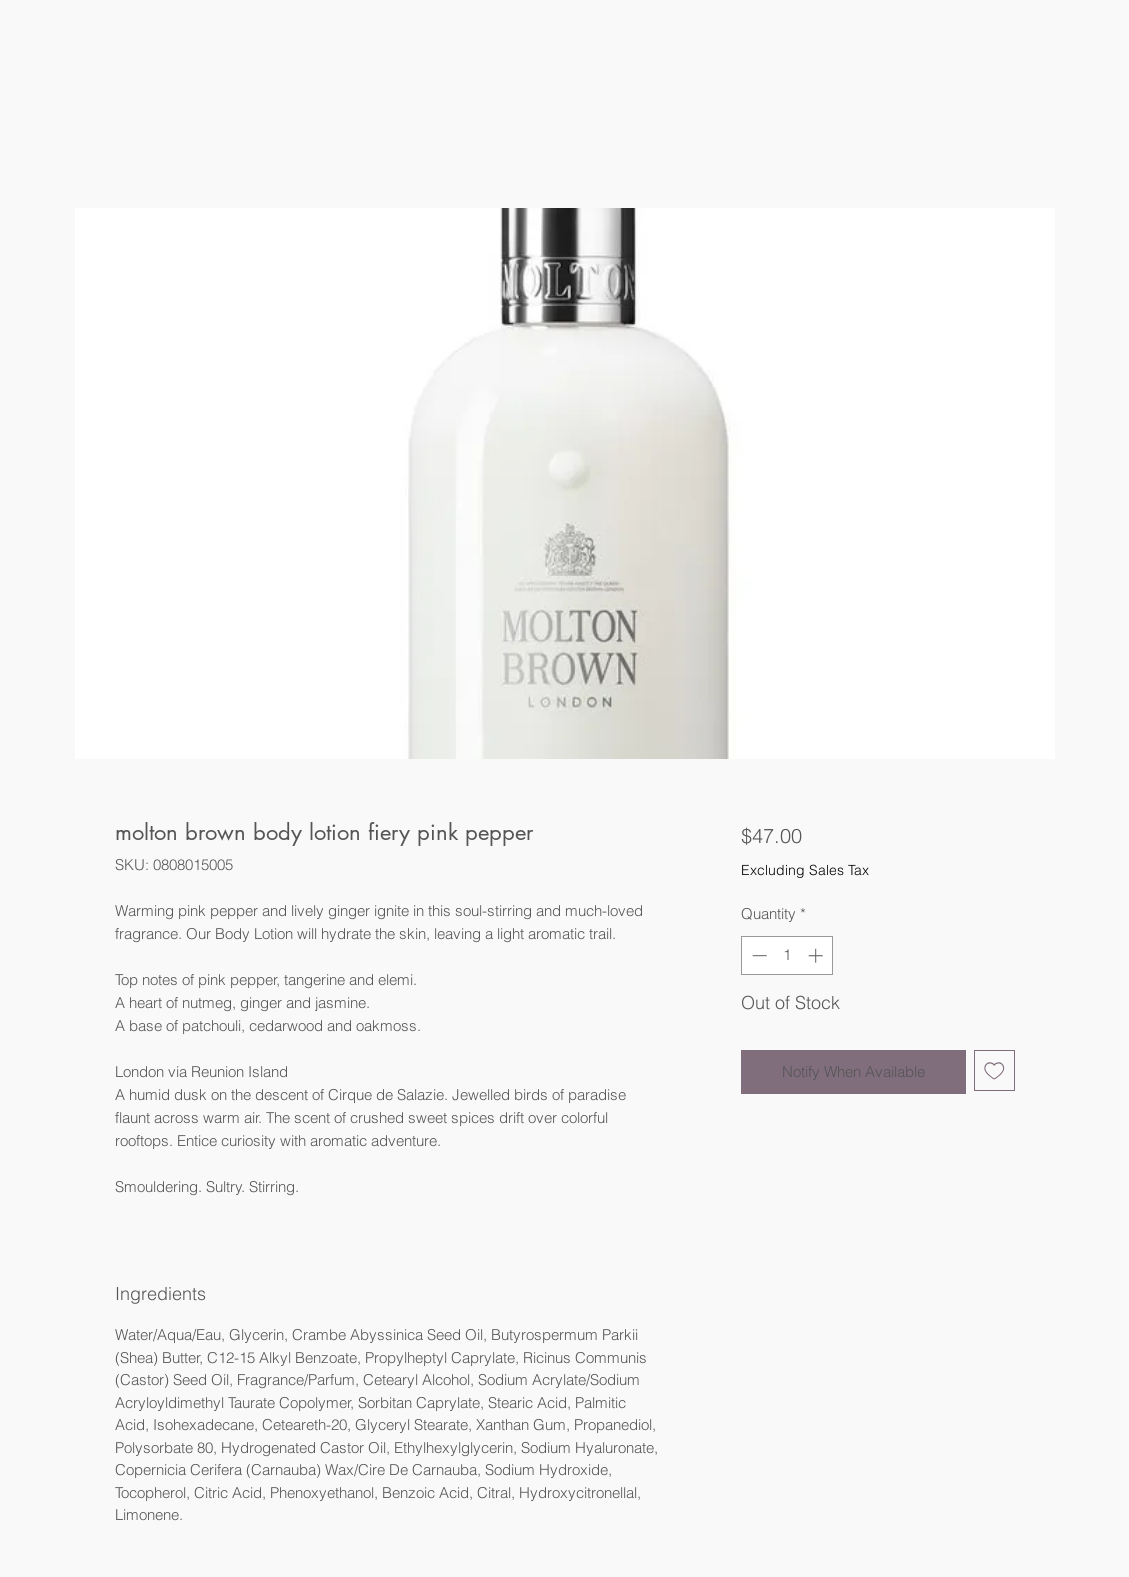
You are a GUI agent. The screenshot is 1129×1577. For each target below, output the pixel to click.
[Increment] (817, 955)
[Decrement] (757, 955)
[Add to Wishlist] (994, 1070)
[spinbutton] (787, 955)
